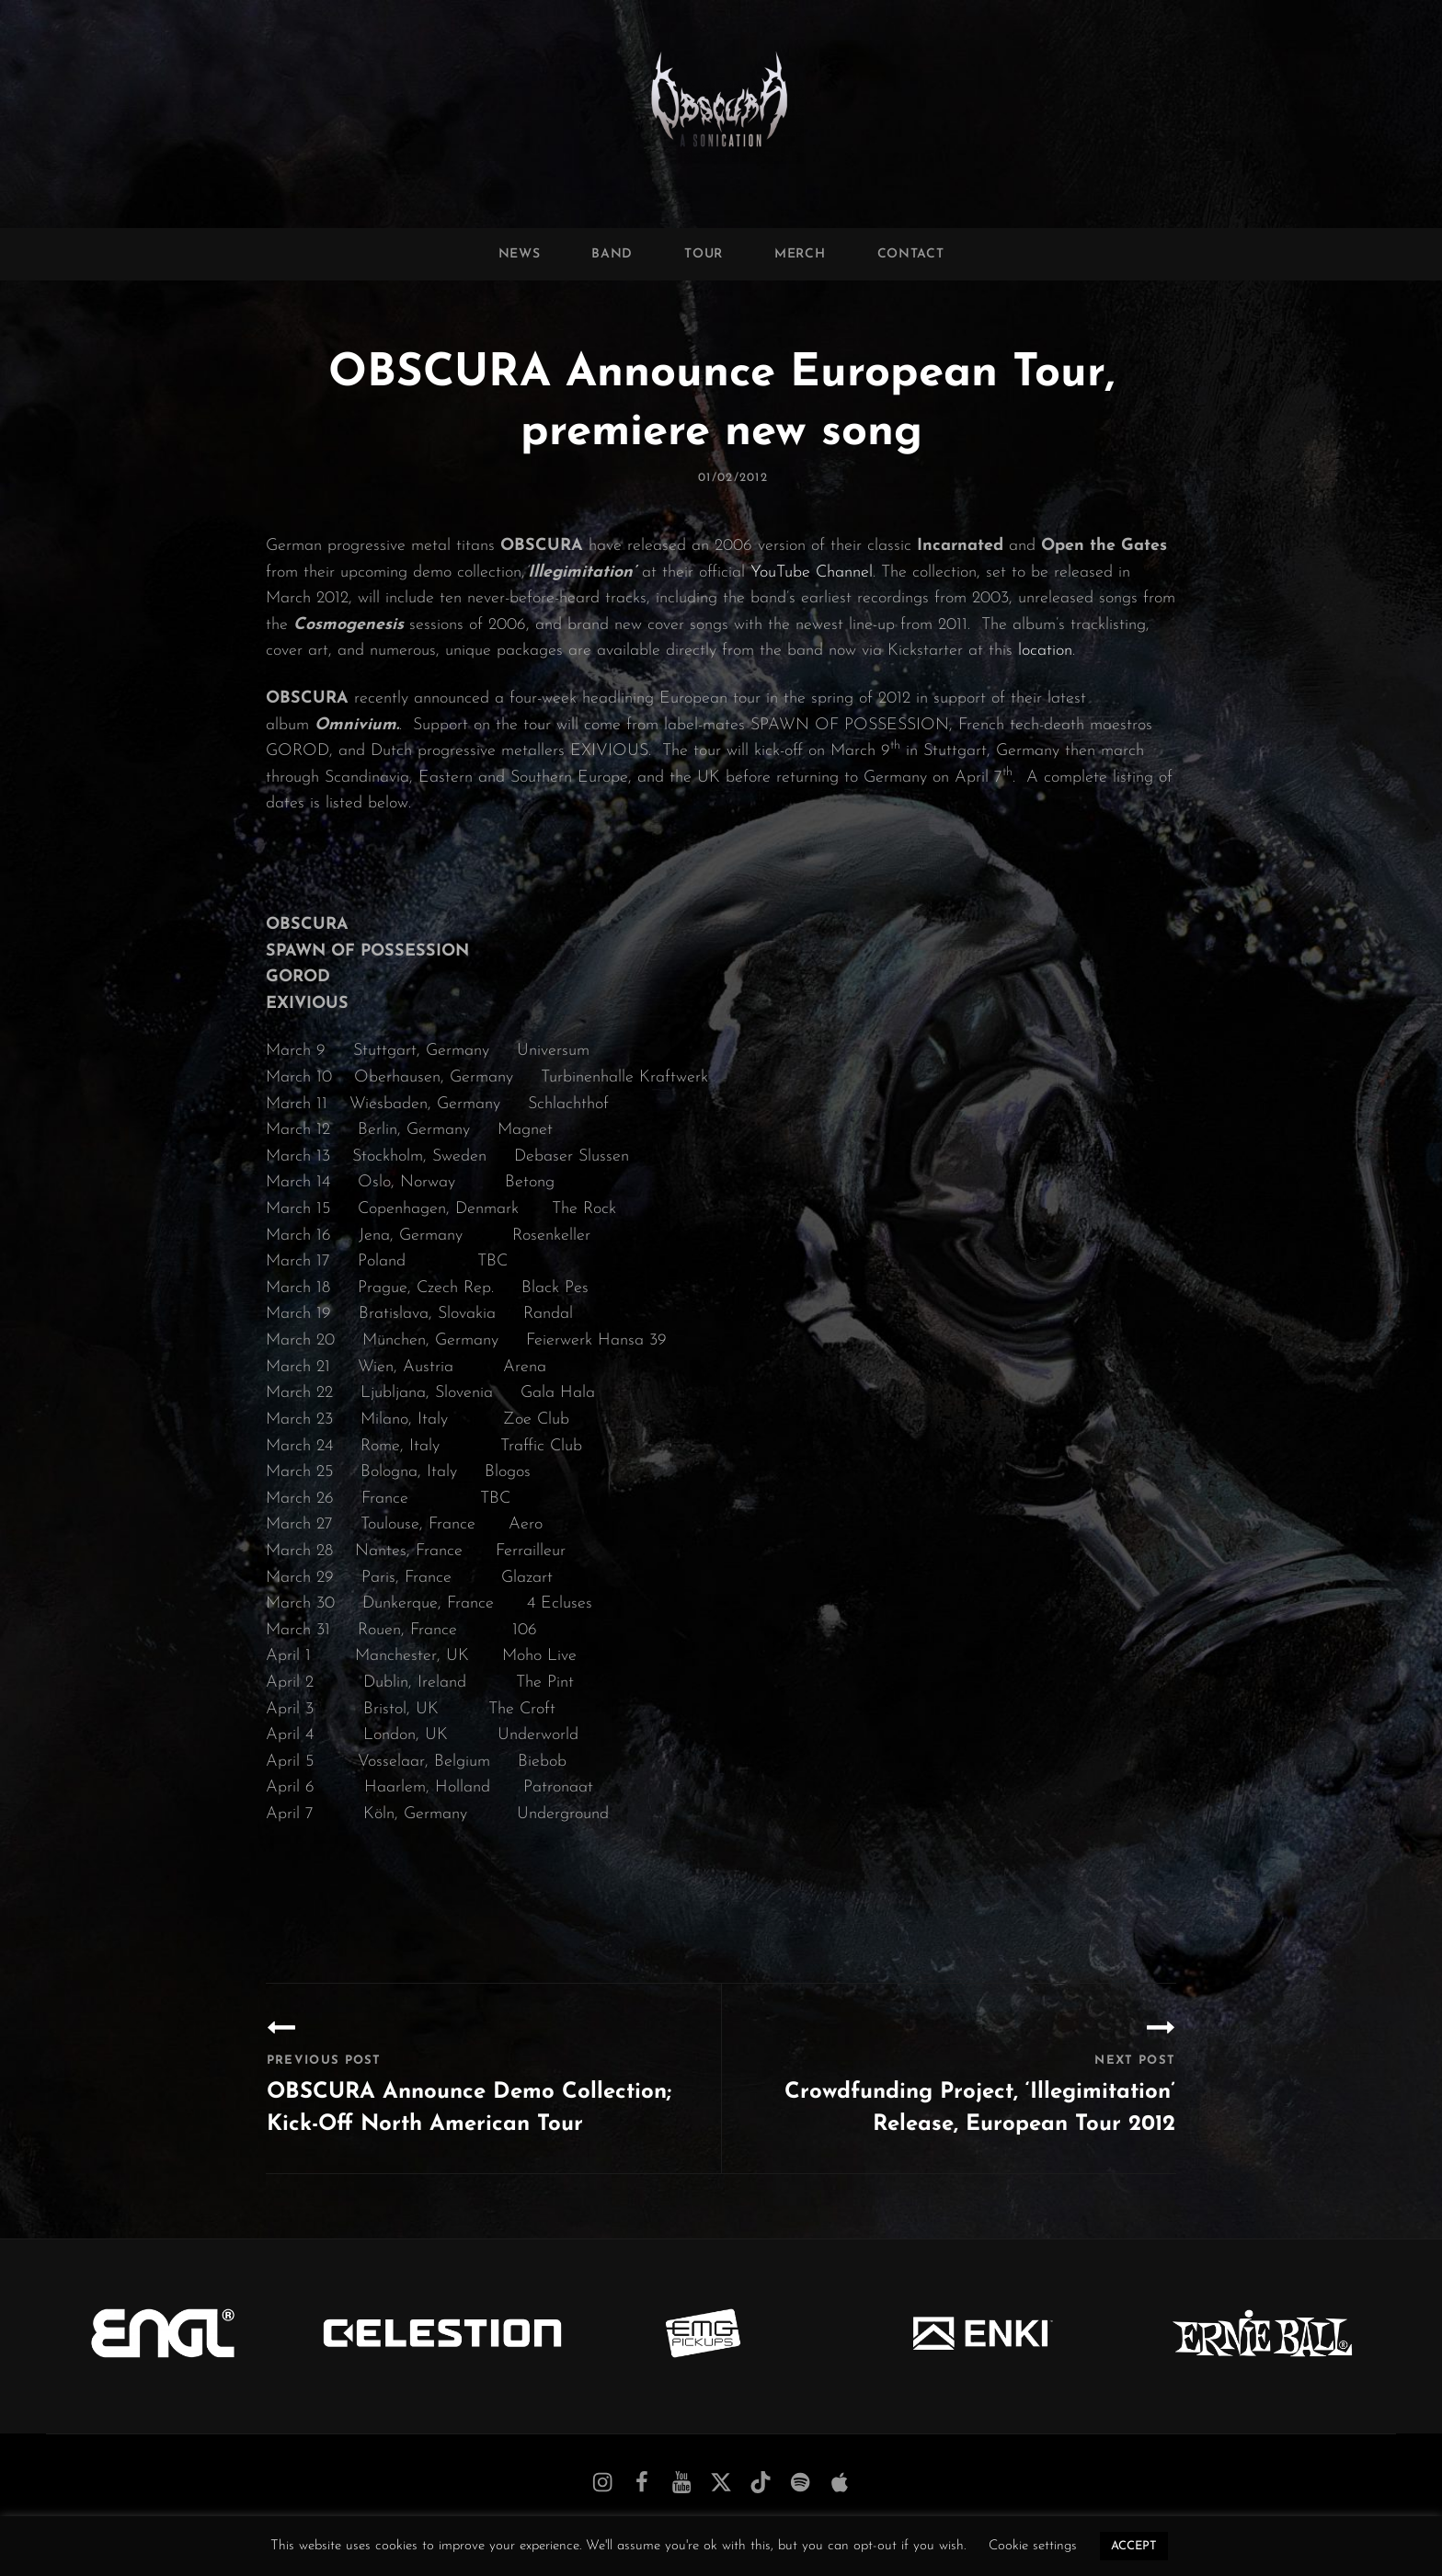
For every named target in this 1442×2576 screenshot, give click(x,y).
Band (612, 254)
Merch (800, 254)
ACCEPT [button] (1134, 2546)
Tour (703, 254)
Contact (910, 254)
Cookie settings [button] (1033, 2546)
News (519, 254)
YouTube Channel (811, 572)
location (1045, 650)
